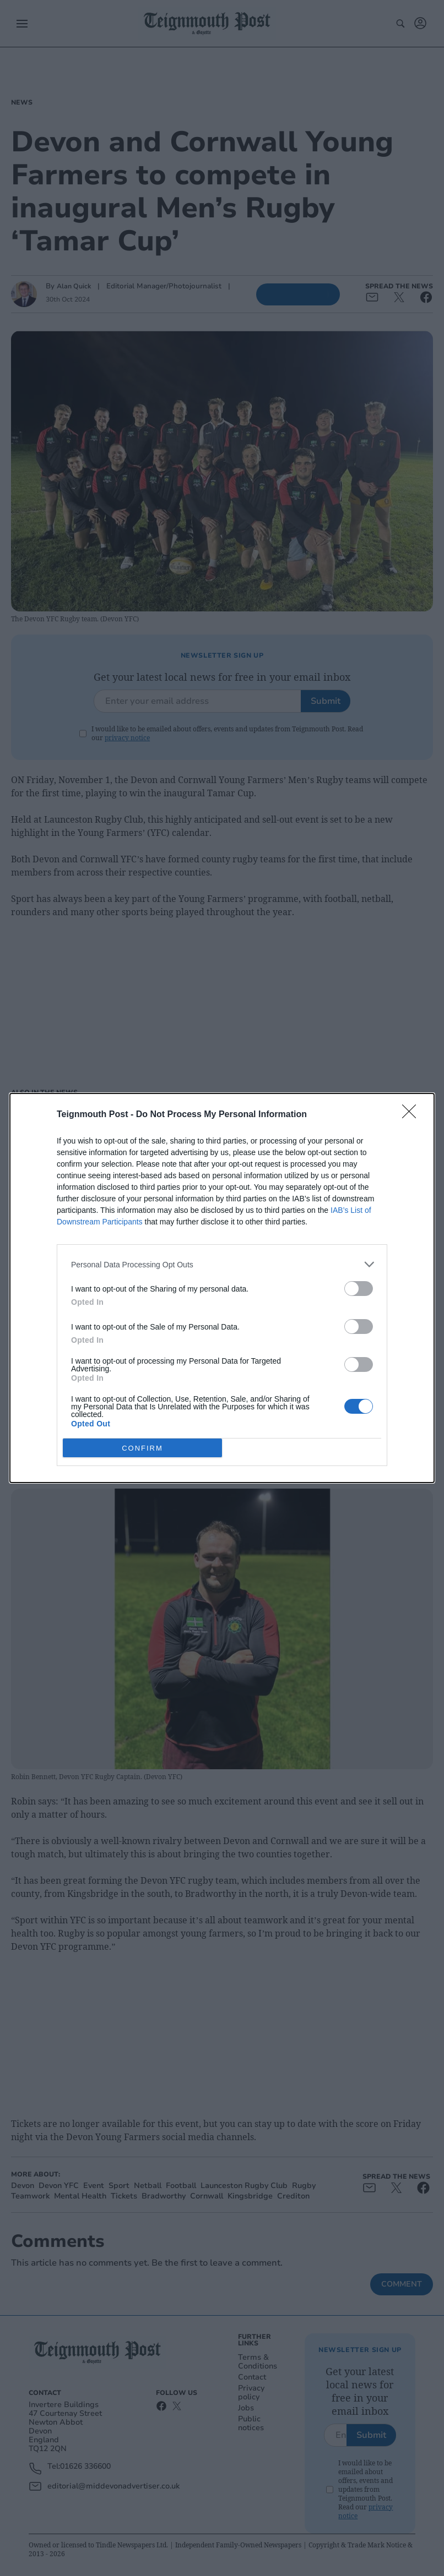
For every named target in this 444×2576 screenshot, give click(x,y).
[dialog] (222, 1288)
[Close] (412, 1114)
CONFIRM (142, 1447)
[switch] (358, 1288)
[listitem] (222, 1264)
